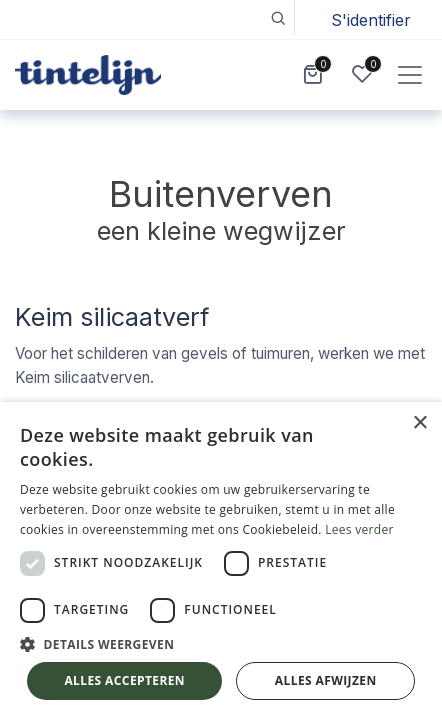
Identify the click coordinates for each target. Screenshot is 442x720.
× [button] (419, 423)
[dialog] (221, 561)
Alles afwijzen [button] (326, 680)
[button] (277, 17)
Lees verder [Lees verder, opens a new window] (359, 529)
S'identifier (371, 20)
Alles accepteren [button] (124, 680)
